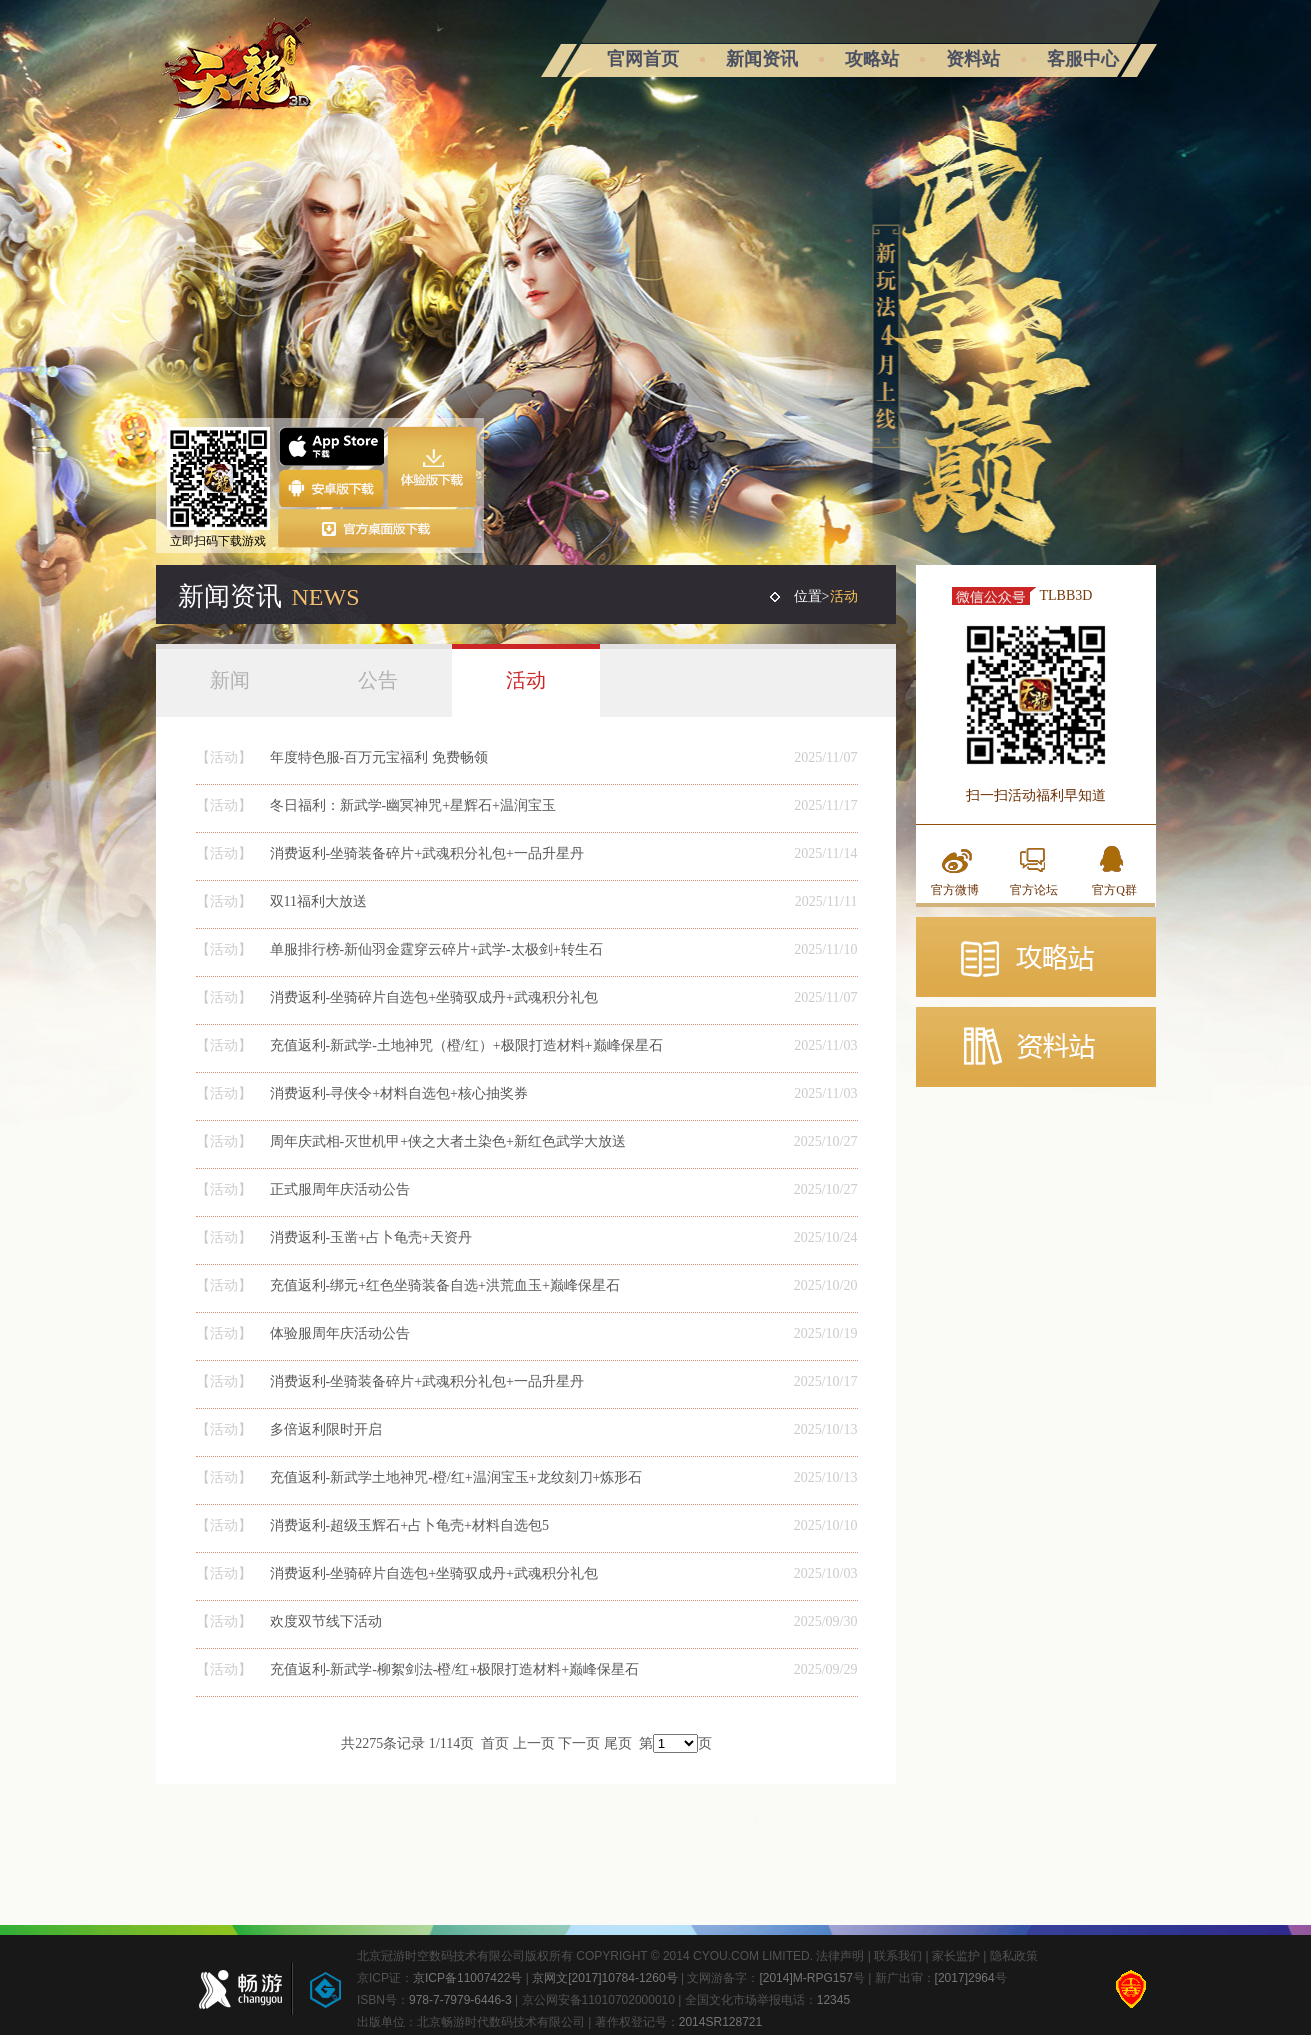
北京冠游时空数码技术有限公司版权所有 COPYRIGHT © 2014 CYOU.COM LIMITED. (586, 1956)
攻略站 (872, 59)
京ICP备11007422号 (467, 1978)
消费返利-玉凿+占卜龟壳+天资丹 (371, 1237)
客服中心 (1083, 59)
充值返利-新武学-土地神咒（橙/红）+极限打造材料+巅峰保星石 (466, 1045)
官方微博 (955, 890)
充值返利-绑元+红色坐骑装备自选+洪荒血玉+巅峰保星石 (445, 1285)
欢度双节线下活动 (326, 1621)
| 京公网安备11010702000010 (593, 2000)
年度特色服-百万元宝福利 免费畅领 (379, 757)
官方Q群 (1114, 890)
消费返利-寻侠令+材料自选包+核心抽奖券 (399, 1093)
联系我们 (898, 1956)
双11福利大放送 (318, 901)
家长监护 (956, 1956)
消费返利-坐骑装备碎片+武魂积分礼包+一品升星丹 (427, 853)
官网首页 (643, 59)
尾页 (618, 1743)
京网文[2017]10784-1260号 (604, 1978)
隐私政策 (1014, 1956)
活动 (526, 680)
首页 (495, 1743)
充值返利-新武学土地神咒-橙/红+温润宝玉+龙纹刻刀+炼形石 (456, 1477)
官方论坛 (1034, 890)
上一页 (534, 1743)
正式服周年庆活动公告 (340, 1189)
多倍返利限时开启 (326, 1429)
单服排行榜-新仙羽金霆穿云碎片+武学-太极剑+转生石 (436, 949)
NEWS (326, 597)
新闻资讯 (762, 59)
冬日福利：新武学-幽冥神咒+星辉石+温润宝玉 (413, 805)
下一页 (579, 1743)
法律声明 (840, 1956)
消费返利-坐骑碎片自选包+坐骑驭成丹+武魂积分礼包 (434, 997)
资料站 (973, 59)
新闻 (230, 680)
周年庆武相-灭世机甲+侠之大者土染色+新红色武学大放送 (448, 1141)
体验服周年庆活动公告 (340, 1333)
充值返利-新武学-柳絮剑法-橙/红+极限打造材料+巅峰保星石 (455, 1669)
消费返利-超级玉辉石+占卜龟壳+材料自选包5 (409, 1525)
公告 (378, 680)
